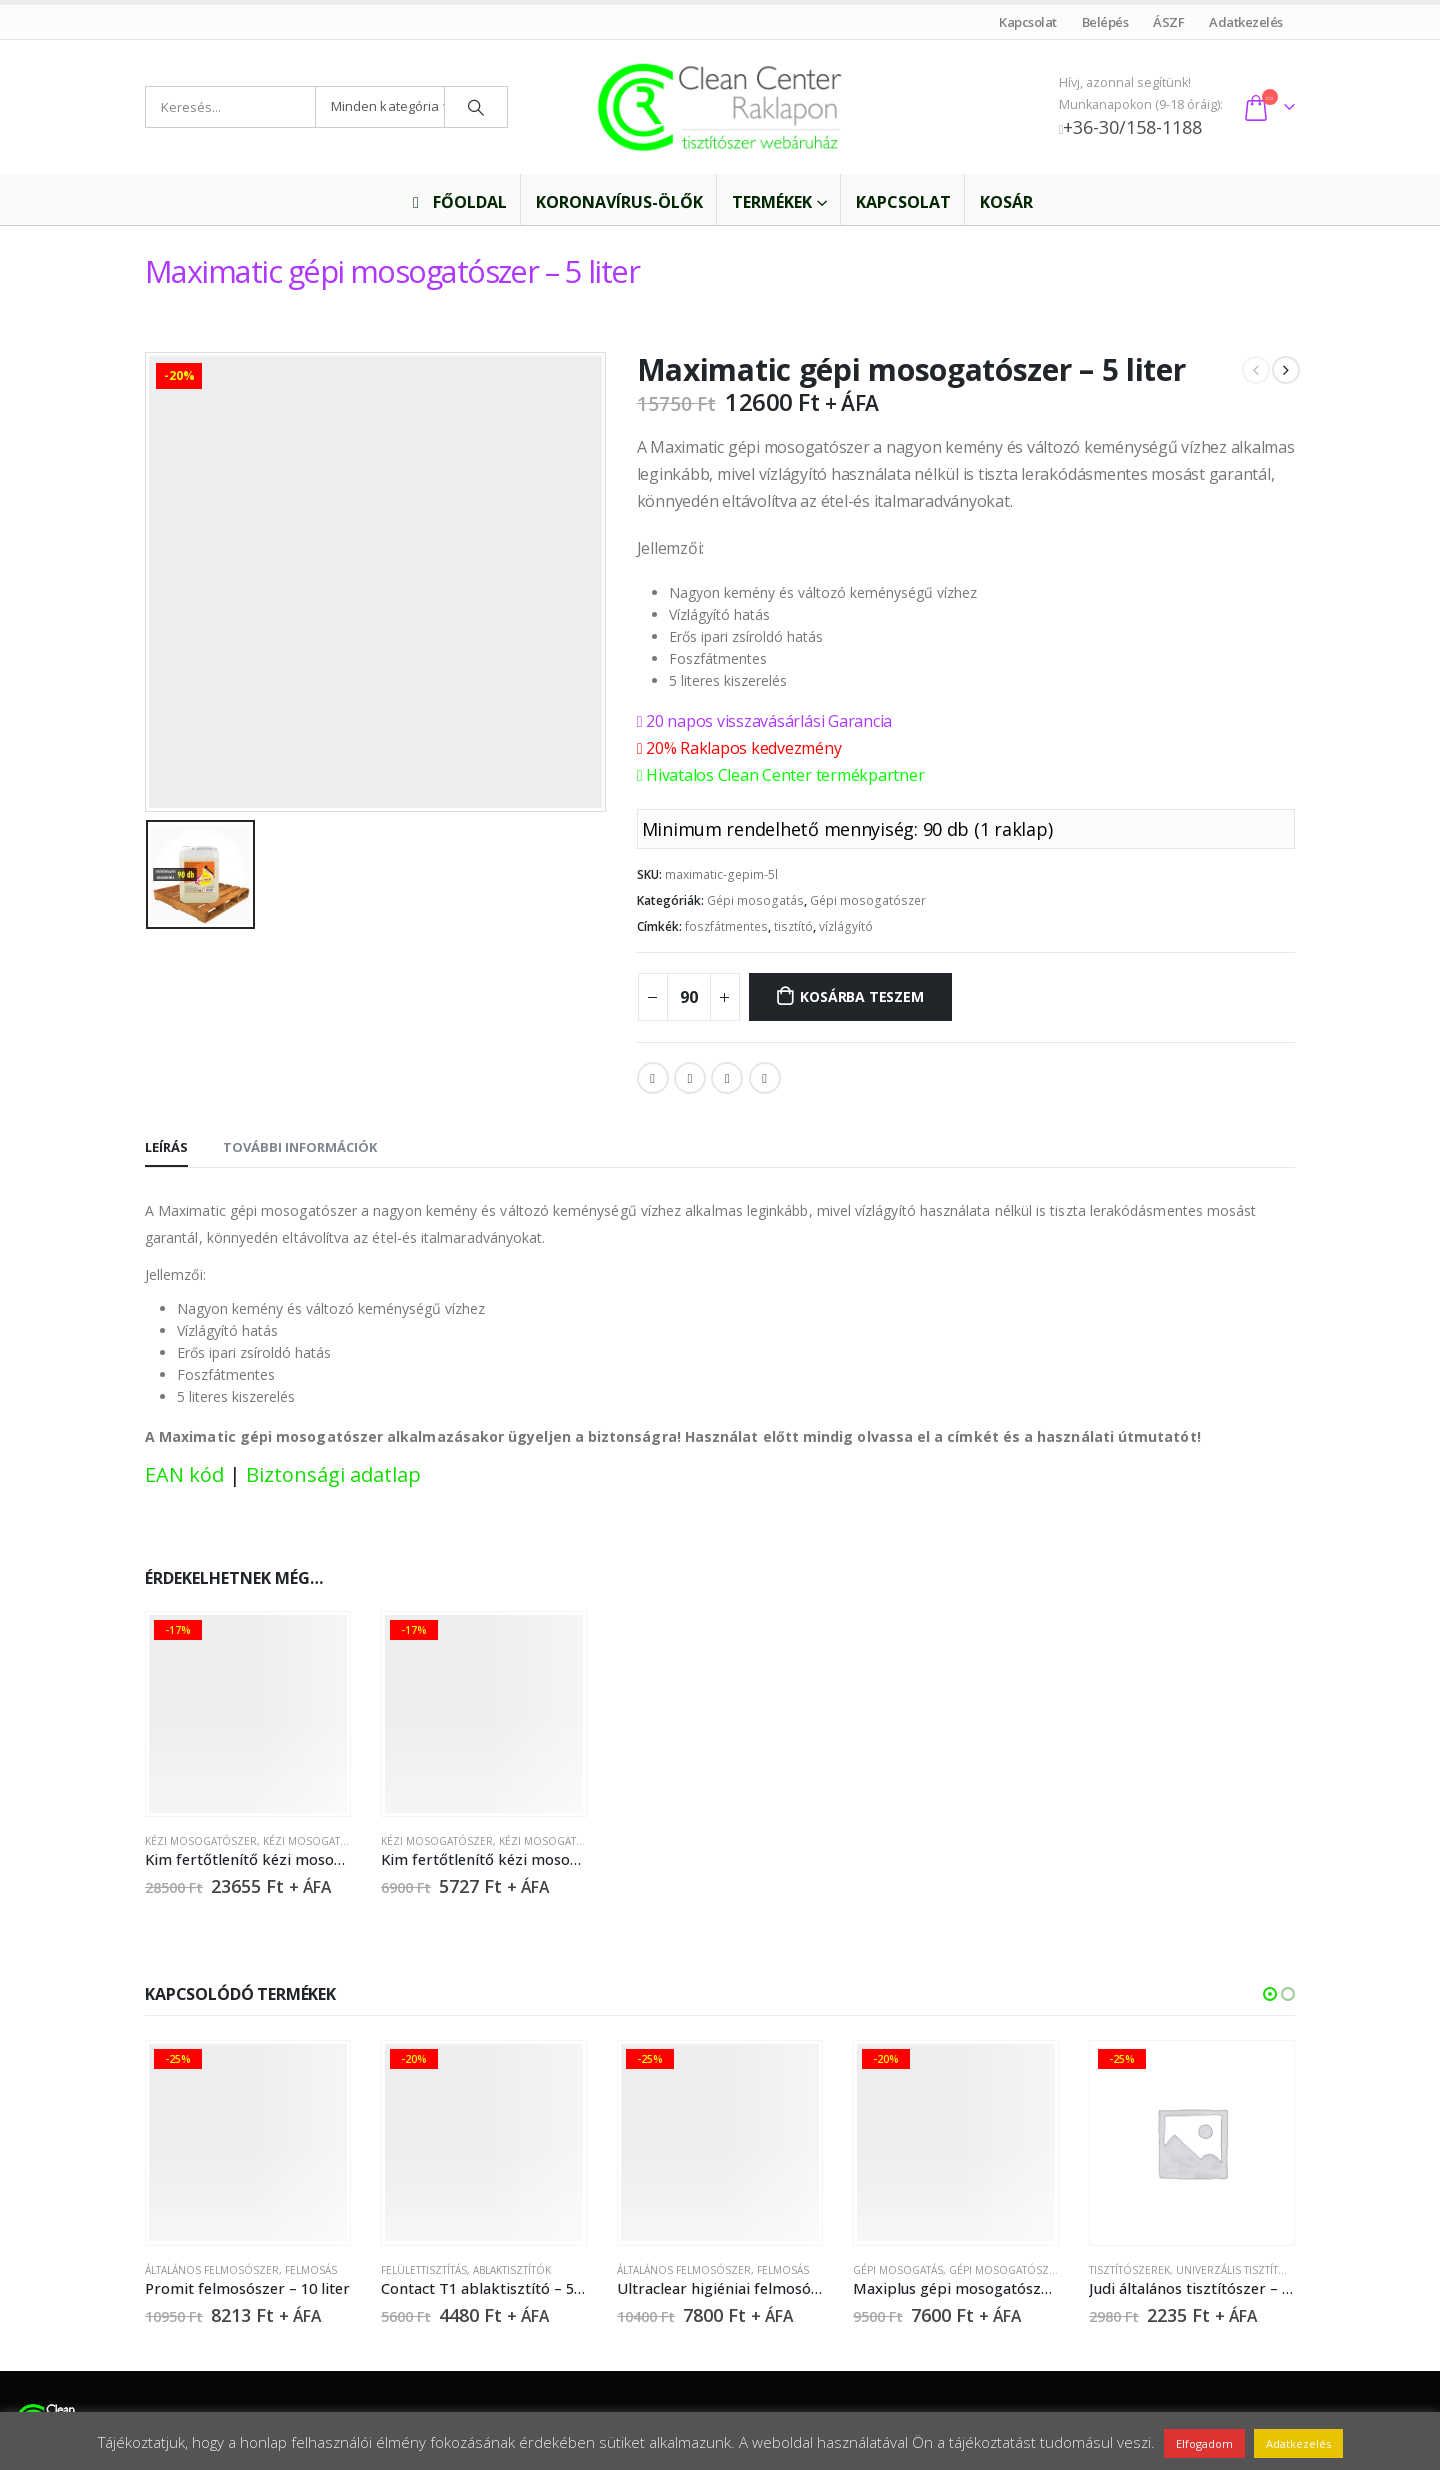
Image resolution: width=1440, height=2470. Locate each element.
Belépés (1105, 22)
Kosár (1006, 202)
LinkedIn (727, 1078)
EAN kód (184, 1474)
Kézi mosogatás (307, 1841)
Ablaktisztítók (512, 2270)
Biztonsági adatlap (333, 1474)
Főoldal (457, 202)
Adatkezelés (1246, 22)
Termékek (772, 202)
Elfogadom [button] (1204, 2443)
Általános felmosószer (212, 2270)
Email (765, 1078)
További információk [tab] (300, 1147)
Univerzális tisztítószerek (1250, 2270)
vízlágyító (846, 926)
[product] (247, 1713)
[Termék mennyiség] (689, 997)
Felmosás (311, 2270)
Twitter (690, 1078)
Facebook (653, 1078)
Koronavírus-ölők (619, 202)
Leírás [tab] (166, 1147)
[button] (1270, 1994)
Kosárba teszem (861, 996)
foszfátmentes (726, 926)
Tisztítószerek (1129, 2270)
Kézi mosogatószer (201, 1841)
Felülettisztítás (424, 2270)
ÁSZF (1169, 22)
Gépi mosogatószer (868, 900)
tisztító (793, 926)
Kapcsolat (1028, 22)
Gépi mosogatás (755, 900)
